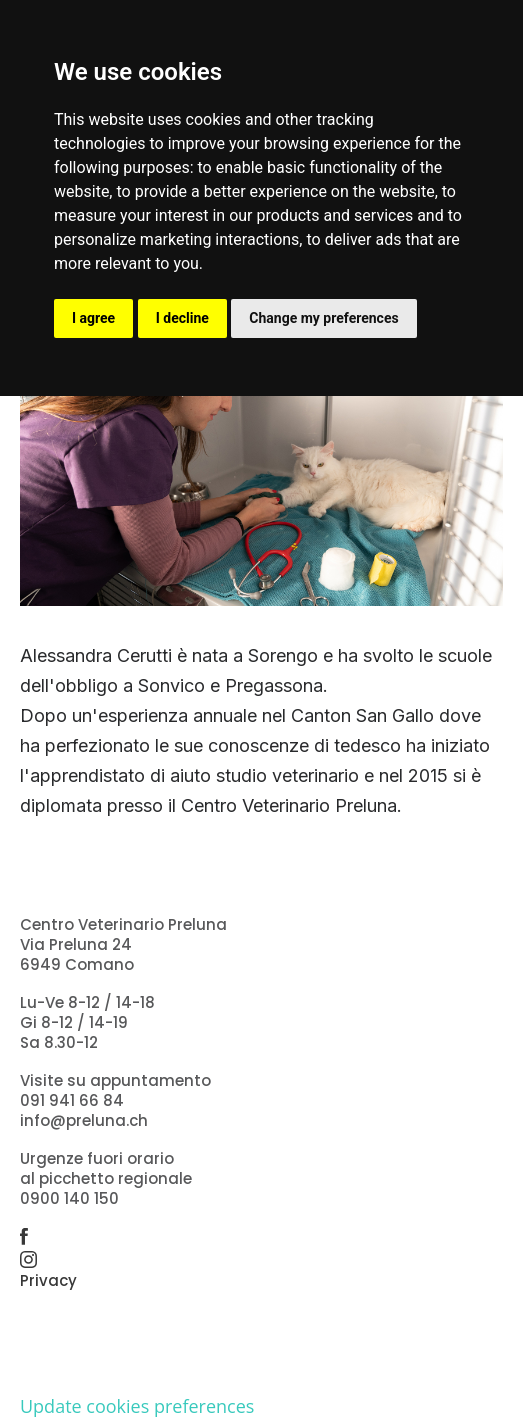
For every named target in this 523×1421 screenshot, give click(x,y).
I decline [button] (182, 318)
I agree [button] (93, 318)
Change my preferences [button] (323, 318)
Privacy (48, 1280)
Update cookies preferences (137, 1406)
